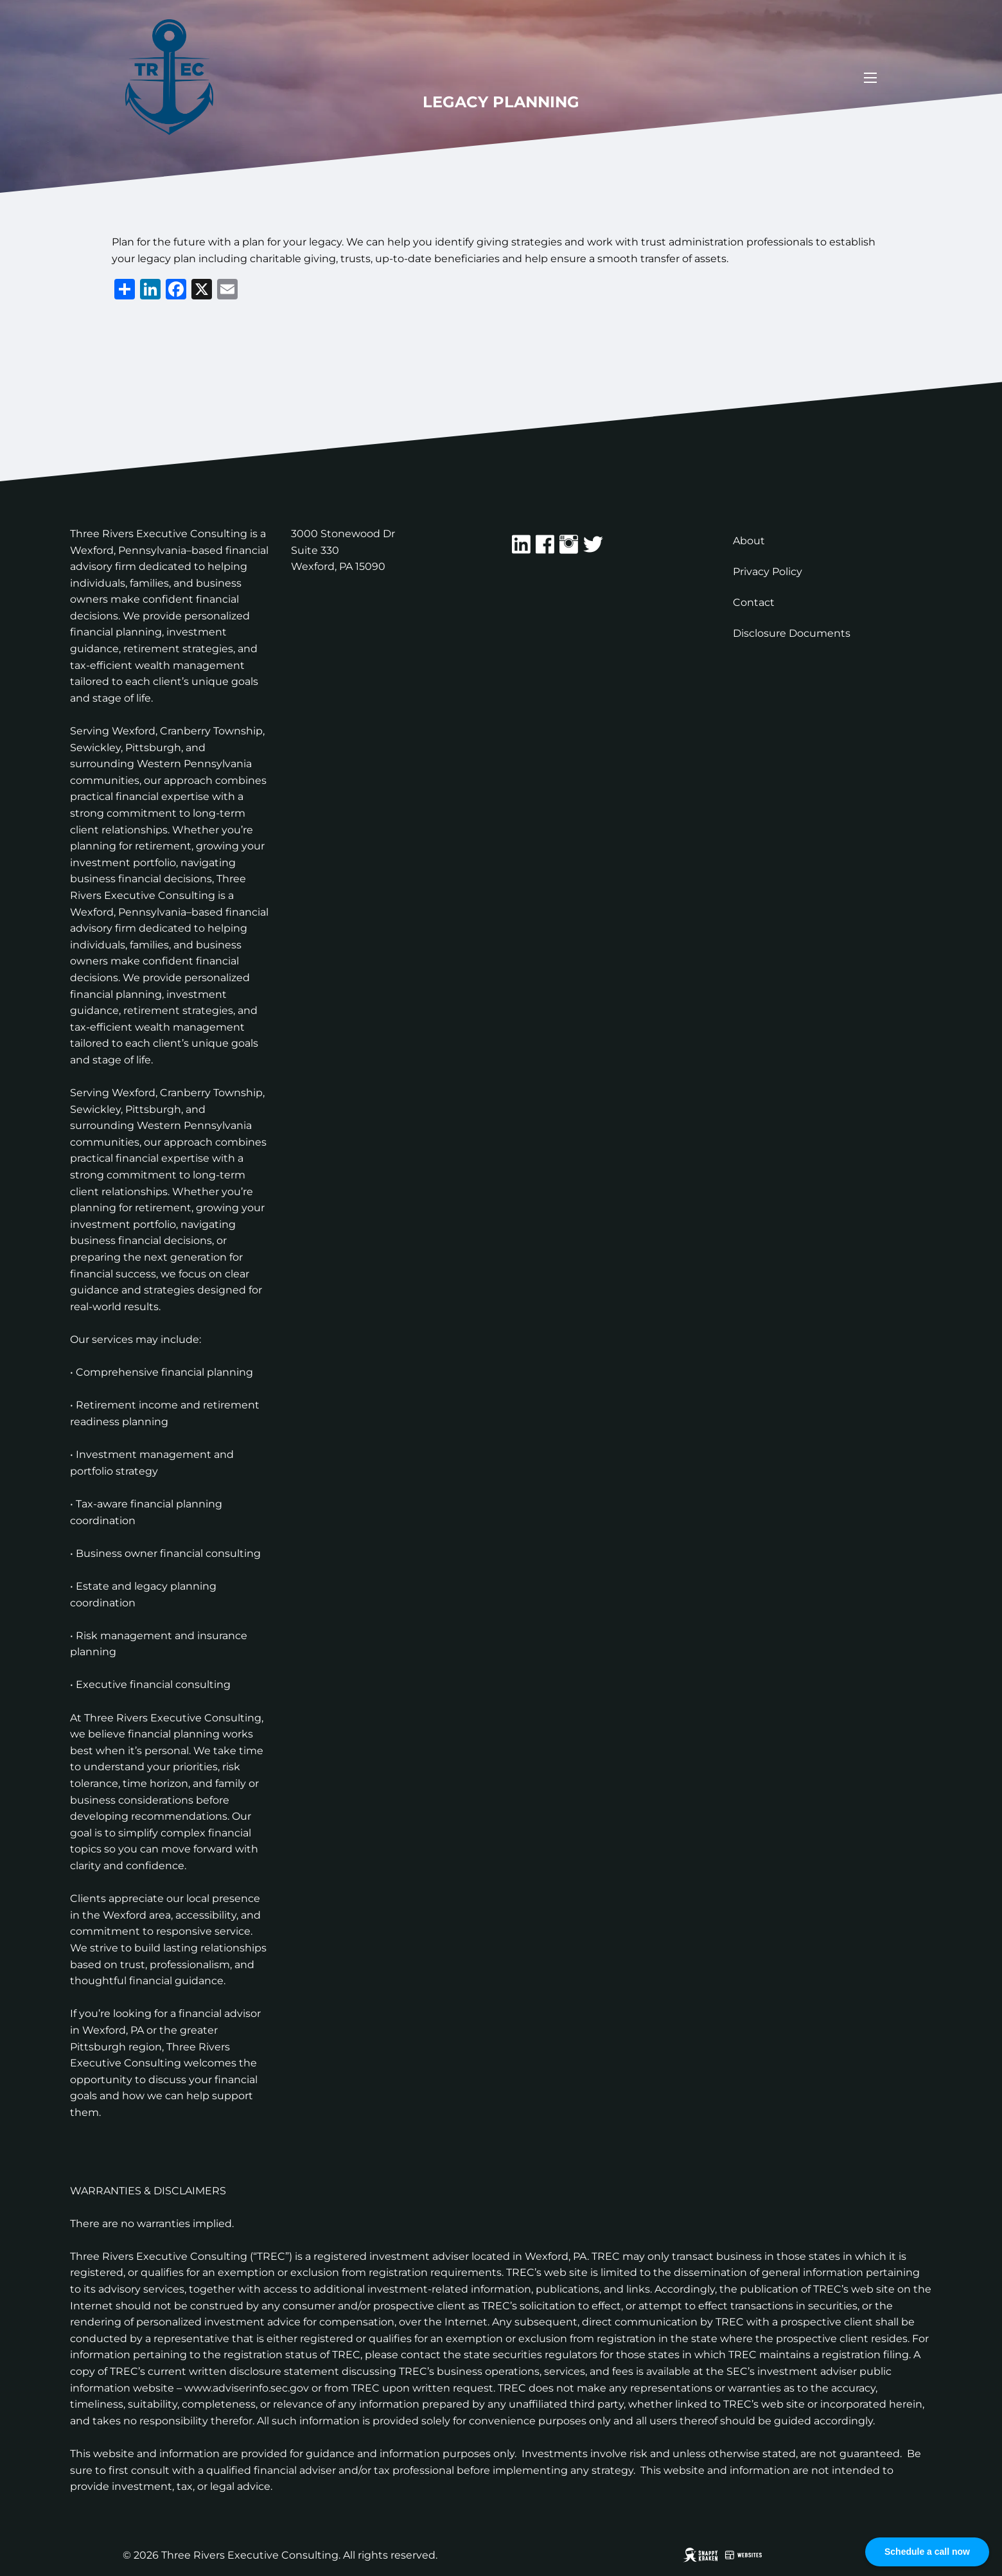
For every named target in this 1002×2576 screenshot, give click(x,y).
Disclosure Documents (791, 633)
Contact (754, 602)
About (749, 541)
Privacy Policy (767, 571)
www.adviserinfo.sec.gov (246, 2388)
